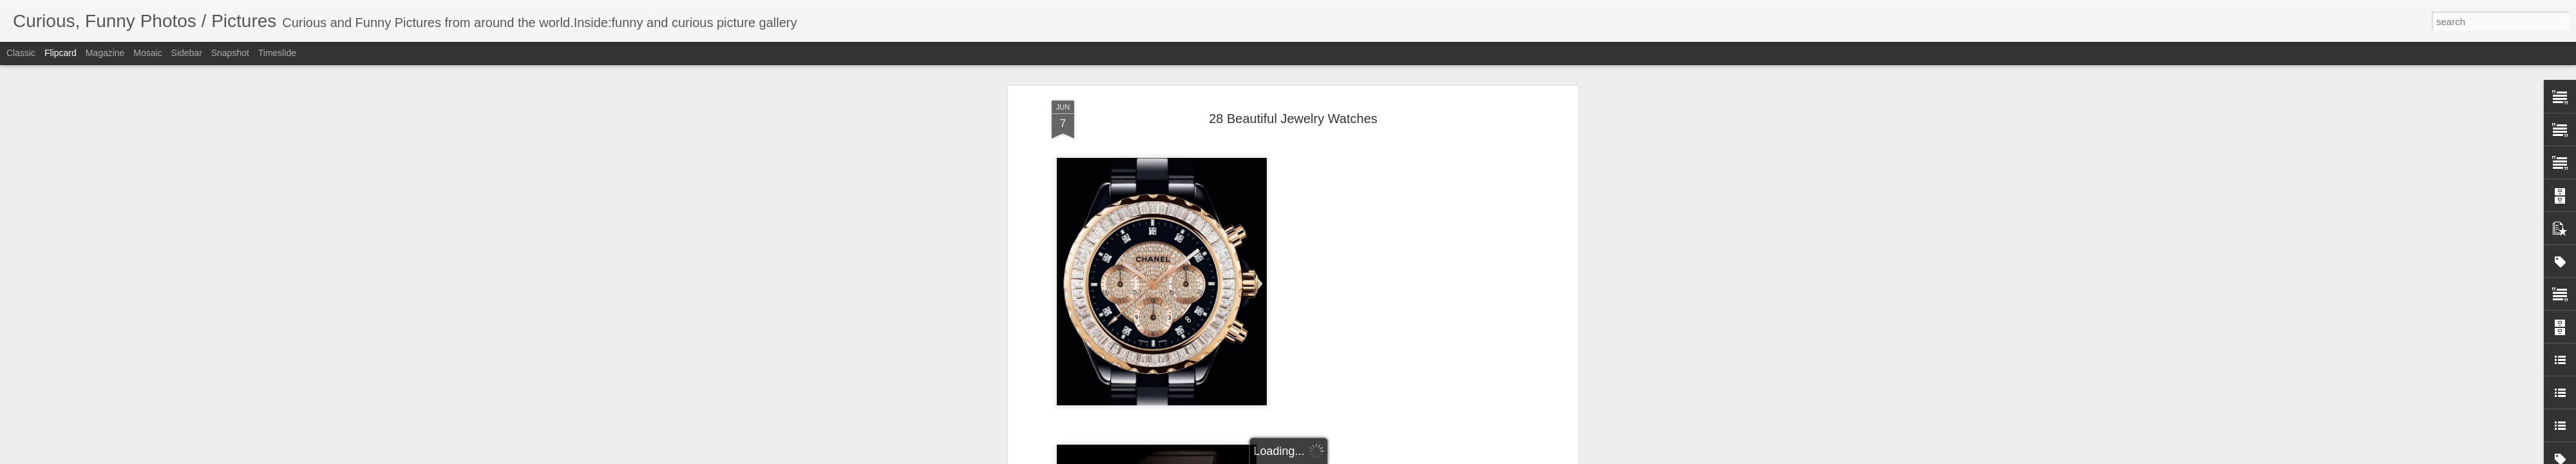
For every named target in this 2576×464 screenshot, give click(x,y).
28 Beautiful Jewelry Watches (1293, 117)
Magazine (105, 53)
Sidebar (186, 53)
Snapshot (230, 53)
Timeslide (277, 53)
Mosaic (147, 53)
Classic (20, 53)
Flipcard (60, 53)
